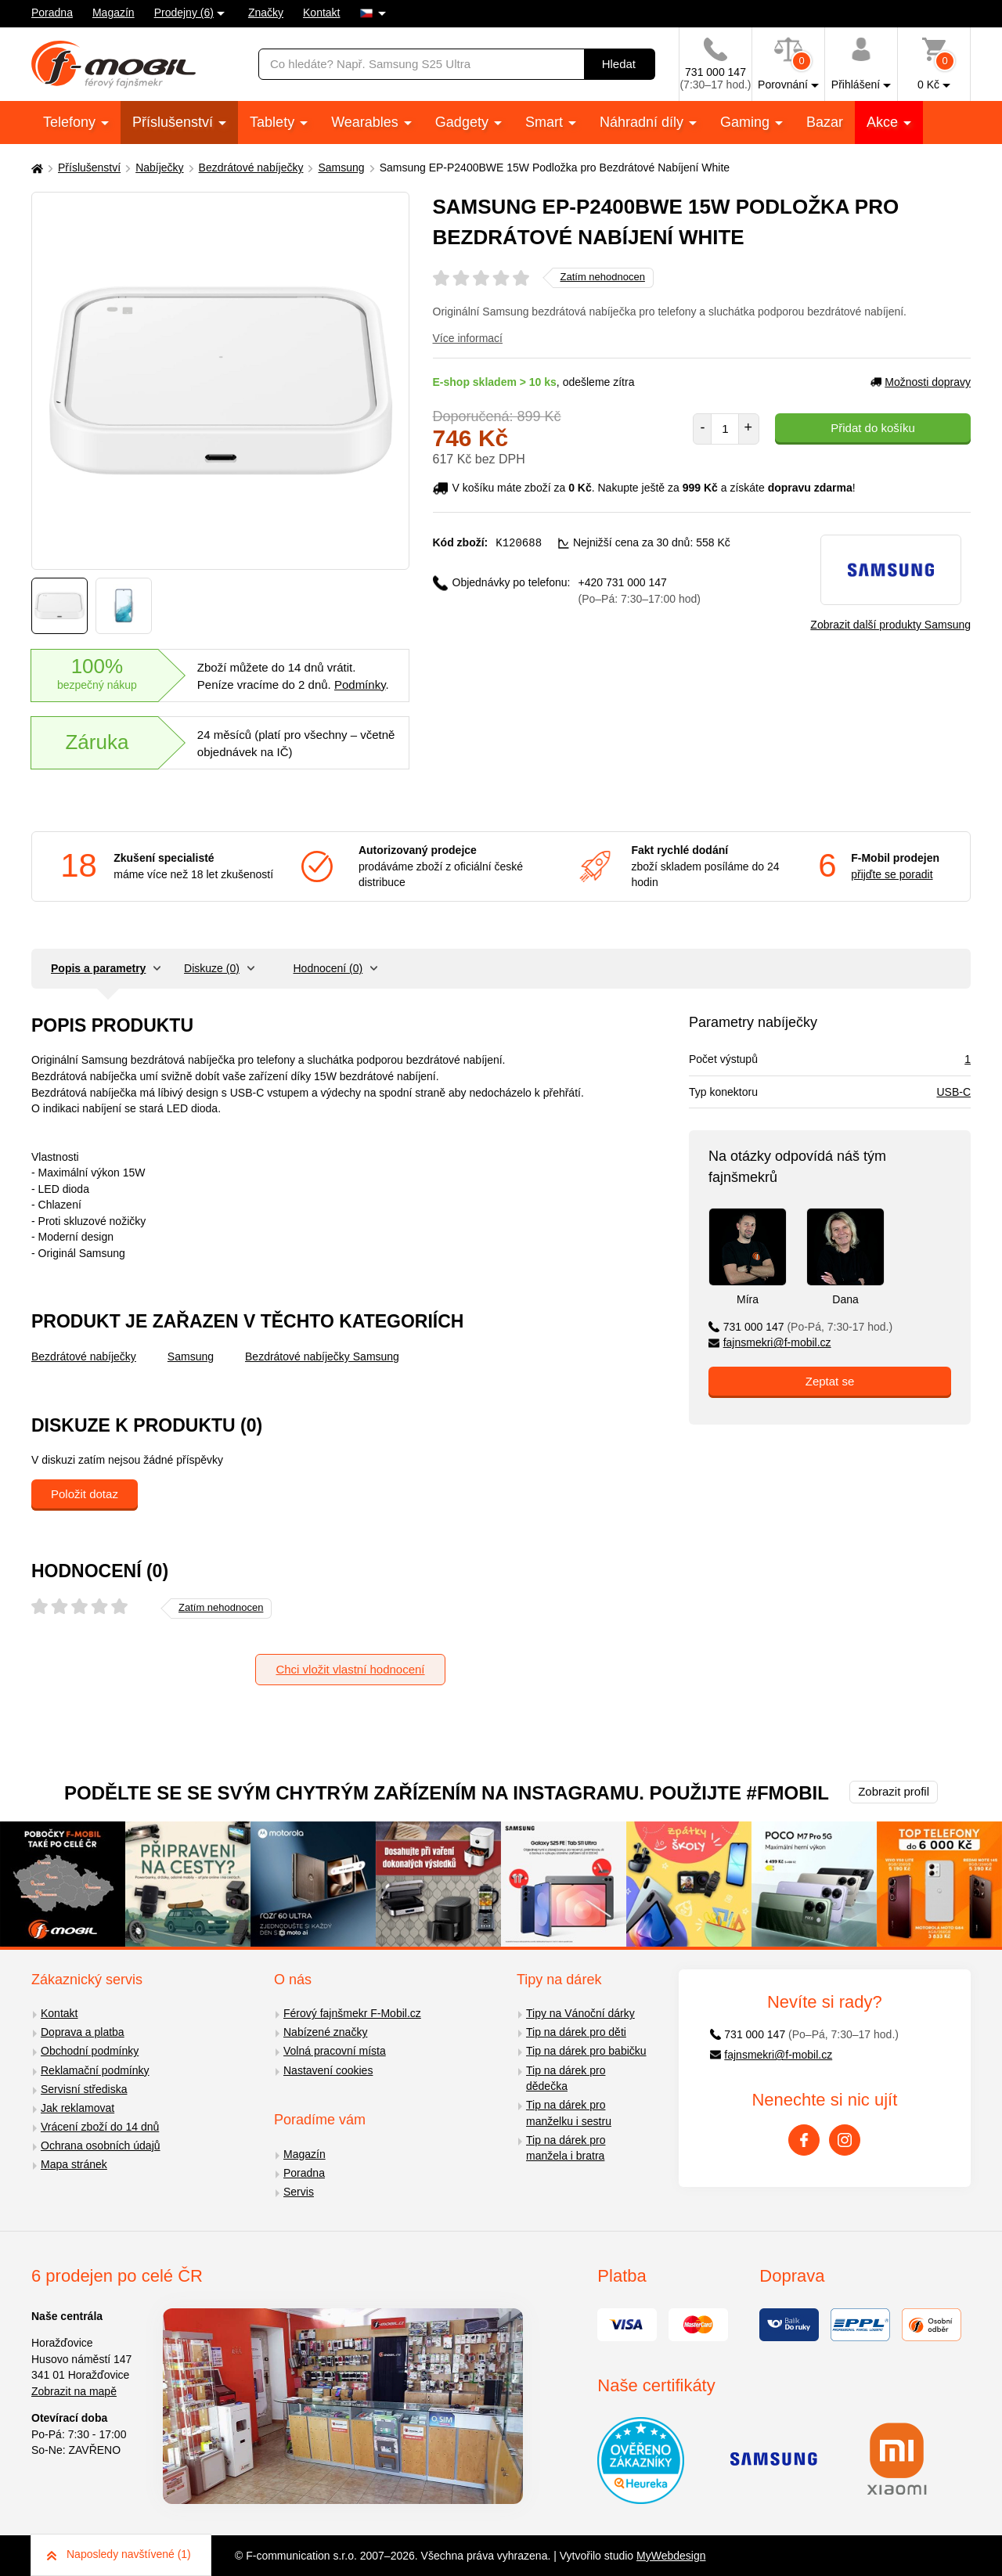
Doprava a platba (82, 2032)
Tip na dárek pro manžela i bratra (565, 2148)
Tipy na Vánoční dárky (580, 2013)
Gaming (746, 122)
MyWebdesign (670, 2555)
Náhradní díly (643, 122)
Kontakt (321, 12)
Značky (265, 12)
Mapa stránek (74, 2164)
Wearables (366, 122)
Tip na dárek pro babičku (586, 2051)
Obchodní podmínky (90, 2051)
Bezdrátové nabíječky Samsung (322, 1356)
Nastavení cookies (328, 2070)
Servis (298, 2191)
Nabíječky (159, 167)
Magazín (113, 12)
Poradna (52, 12)
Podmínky (360, 684)
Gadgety (463, 122)
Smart (546, 122)
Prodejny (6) (184, 12)
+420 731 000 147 (639, 589)
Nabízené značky (325, 2032)
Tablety (274, 122)
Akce (884, 122)
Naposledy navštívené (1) (119, 2554)
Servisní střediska (84, 2089)
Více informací (468, 338)
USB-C (953, 1092)
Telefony (71, 122)
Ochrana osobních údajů (100, 2145)
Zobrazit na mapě (74, 2391)
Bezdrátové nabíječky (251, 167)
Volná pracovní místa (334, 2051)
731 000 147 (800, 1326)
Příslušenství (174, 122)
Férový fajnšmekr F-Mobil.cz (352, 2013)
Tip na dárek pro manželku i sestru (568, 2113)
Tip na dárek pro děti (576, 2032)
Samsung (341, 167)
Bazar (824, 122)
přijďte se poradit (891, 874)
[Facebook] (804, 2140)
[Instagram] (844, 2140)
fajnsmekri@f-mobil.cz (769, 1342)
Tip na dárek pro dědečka (565, 2078)
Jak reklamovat (77, 2108)
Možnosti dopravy (920, 382)
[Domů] (35, 168)
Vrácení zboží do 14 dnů (100, 2126)
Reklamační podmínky (95, 2070)
